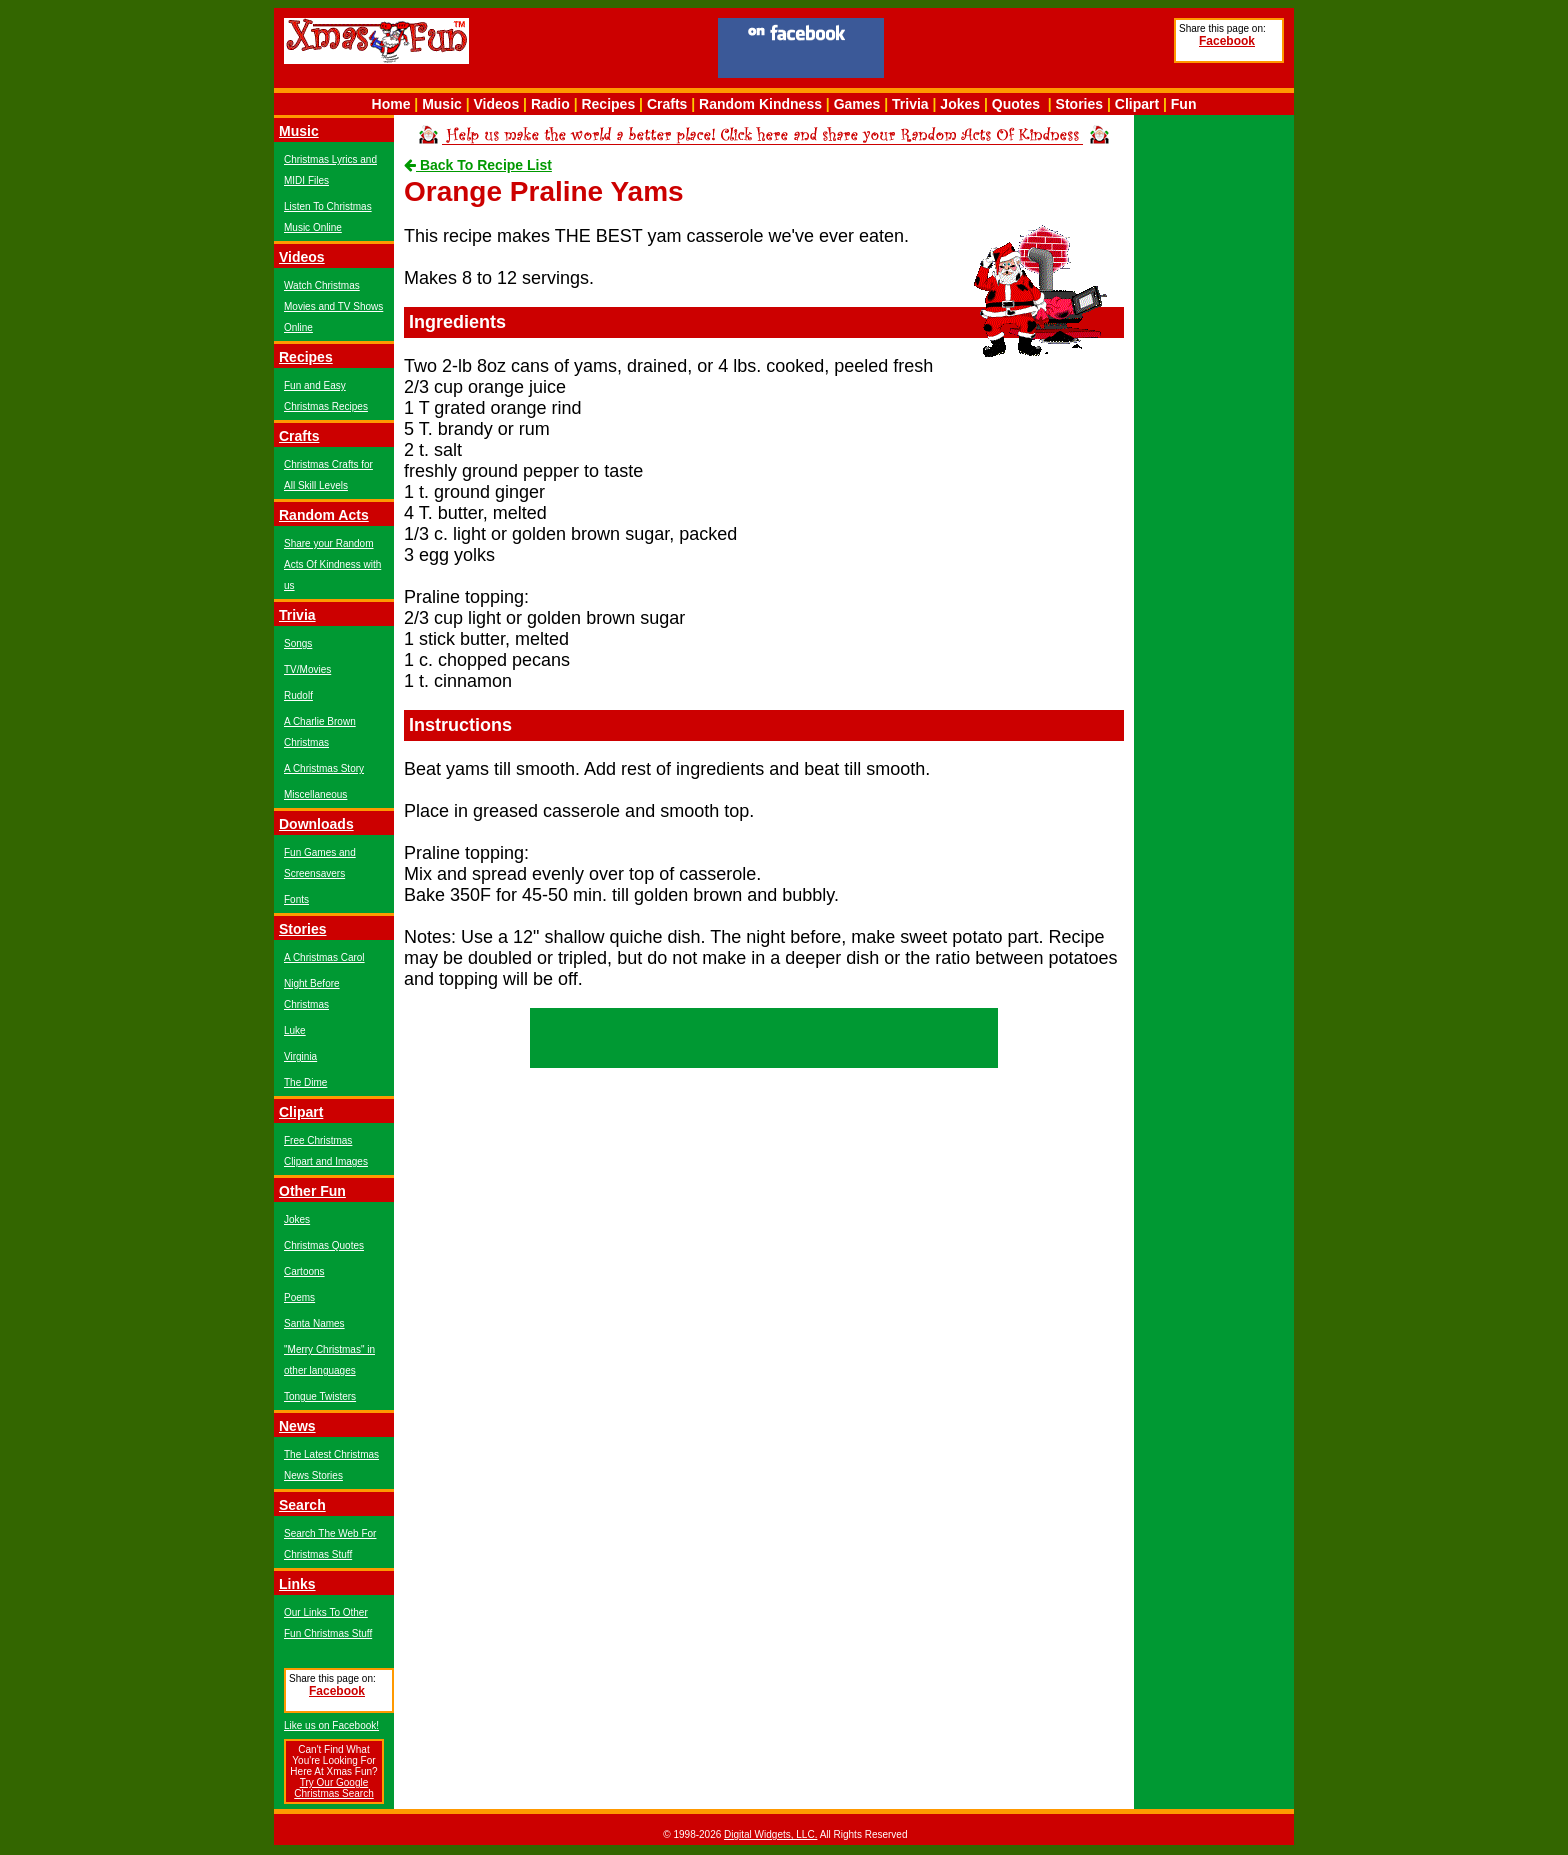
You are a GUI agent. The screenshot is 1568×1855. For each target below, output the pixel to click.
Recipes (608, 104)
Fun (1184, 104)
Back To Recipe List (478, 165)
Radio (550, 104)
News (297, 1426)
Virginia (300, 1056)
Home (391, 104)
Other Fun (312, 1191)
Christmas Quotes (324, 1245)
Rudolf (298, 695)
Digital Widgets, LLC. (770, 1834)
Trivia (910, 104)
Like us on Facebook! (331, 1725)
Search (302, 1505)
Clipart (1137, 104)
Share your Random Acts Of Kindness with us (332, 564)
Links (297, 1584)
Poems (299, 1297)
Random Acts (324, 515)
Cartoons (304, 1271)
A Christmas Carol (324, 957)
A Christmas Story (324, 768)
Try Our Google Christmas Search (333, 1788)
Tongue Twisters (320, 1396)
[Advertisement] (1029, 51)
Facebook (1227, 41)
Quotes (1016, 104)
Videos (497, 104)
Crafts (667, 104)
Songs (298, 643)
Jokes (960, 104)
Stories (1079, 104)
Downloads (316, 824)
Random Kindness (760, 104)
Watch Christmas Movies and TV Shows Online (333, 306)
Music (442, 104)
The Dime (305, 1082)
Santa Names (314, 1323)
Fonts (296, 899)
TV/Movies (307, 669)
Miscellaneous (315, 794)
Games (857, 104)
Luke (295, 1030)
